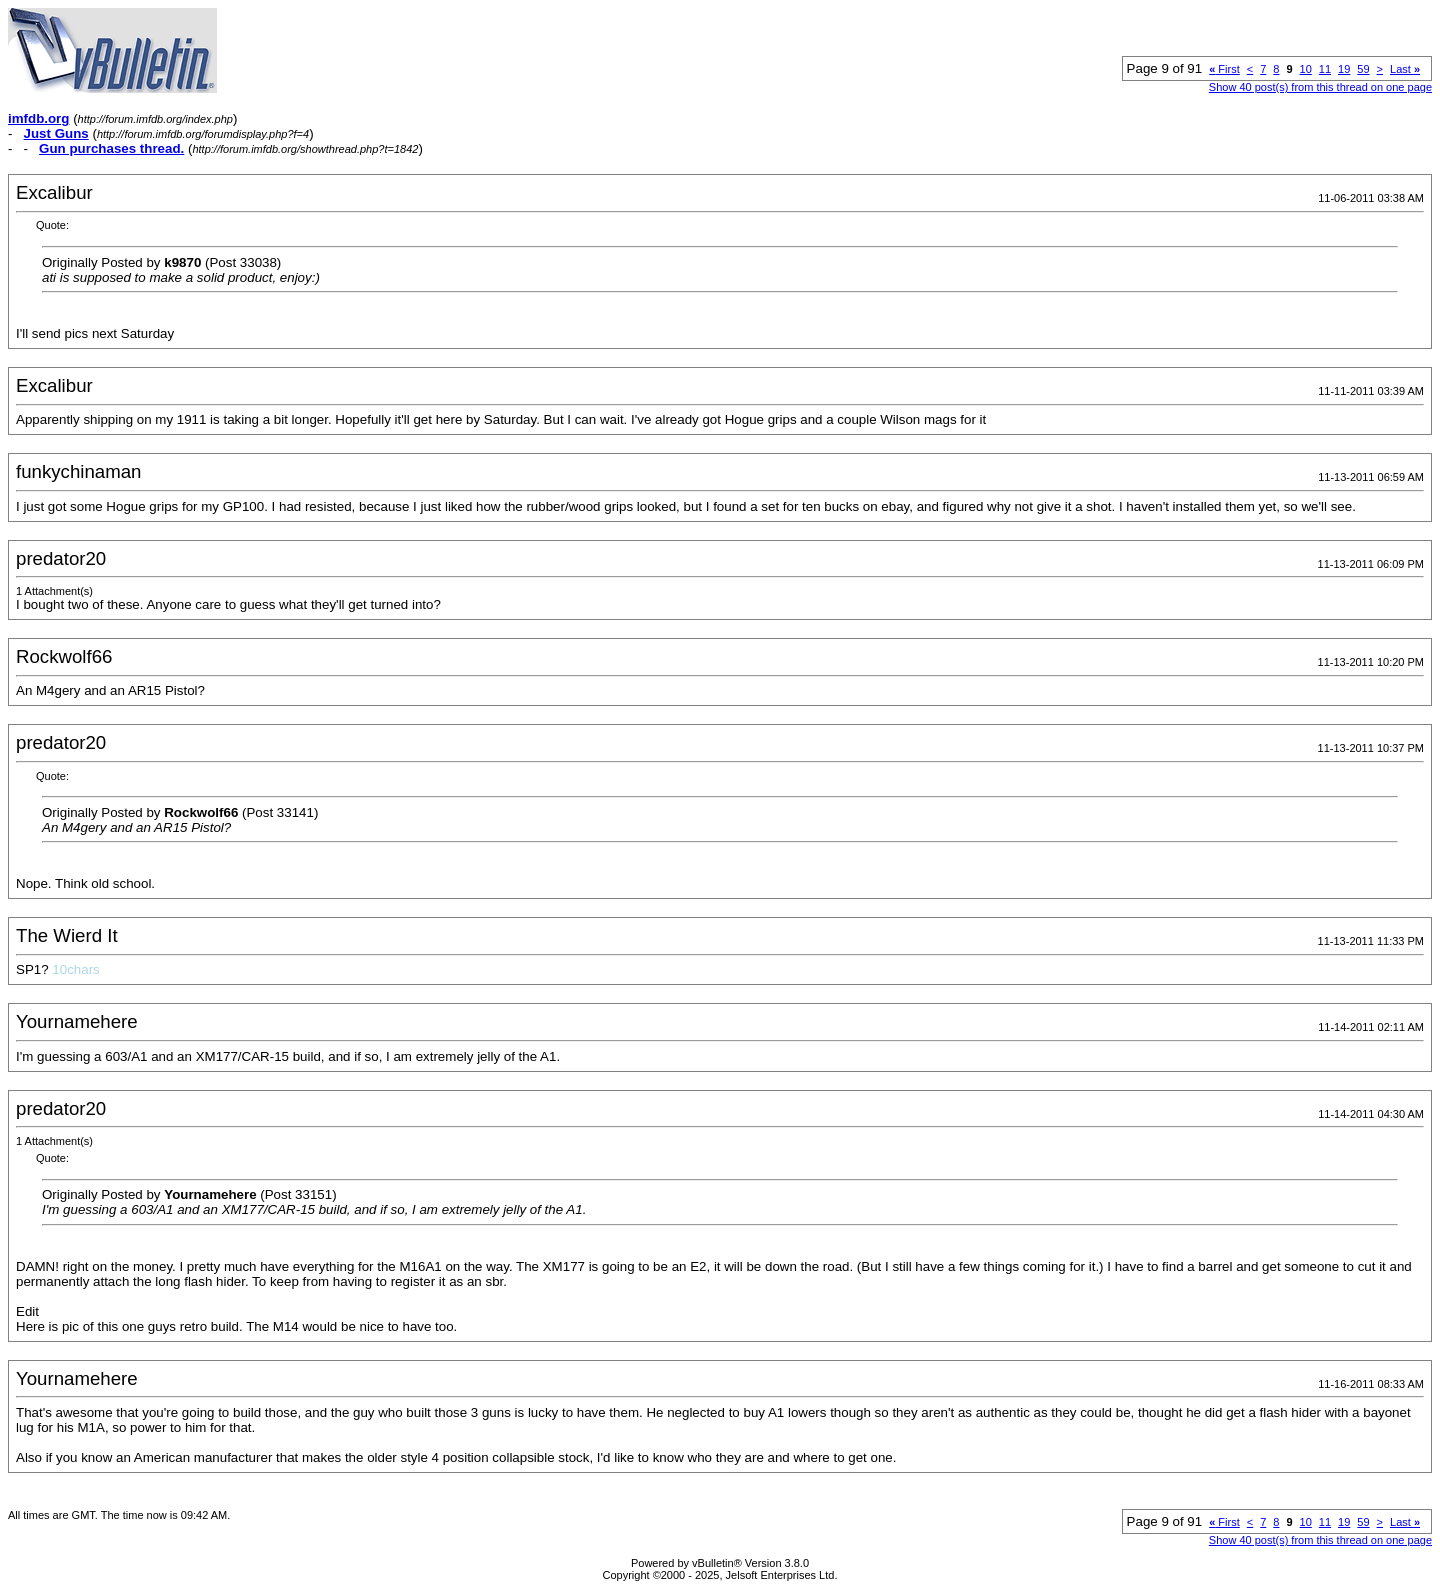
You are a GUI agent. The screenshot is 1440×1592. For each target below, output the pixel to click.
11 (1325, 69)
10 (1306, 69)
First (1224, 69)
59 (1363, 69)
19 (1344, 69)
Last (1405, 69)
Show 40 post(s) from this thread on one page (1320, 87)
